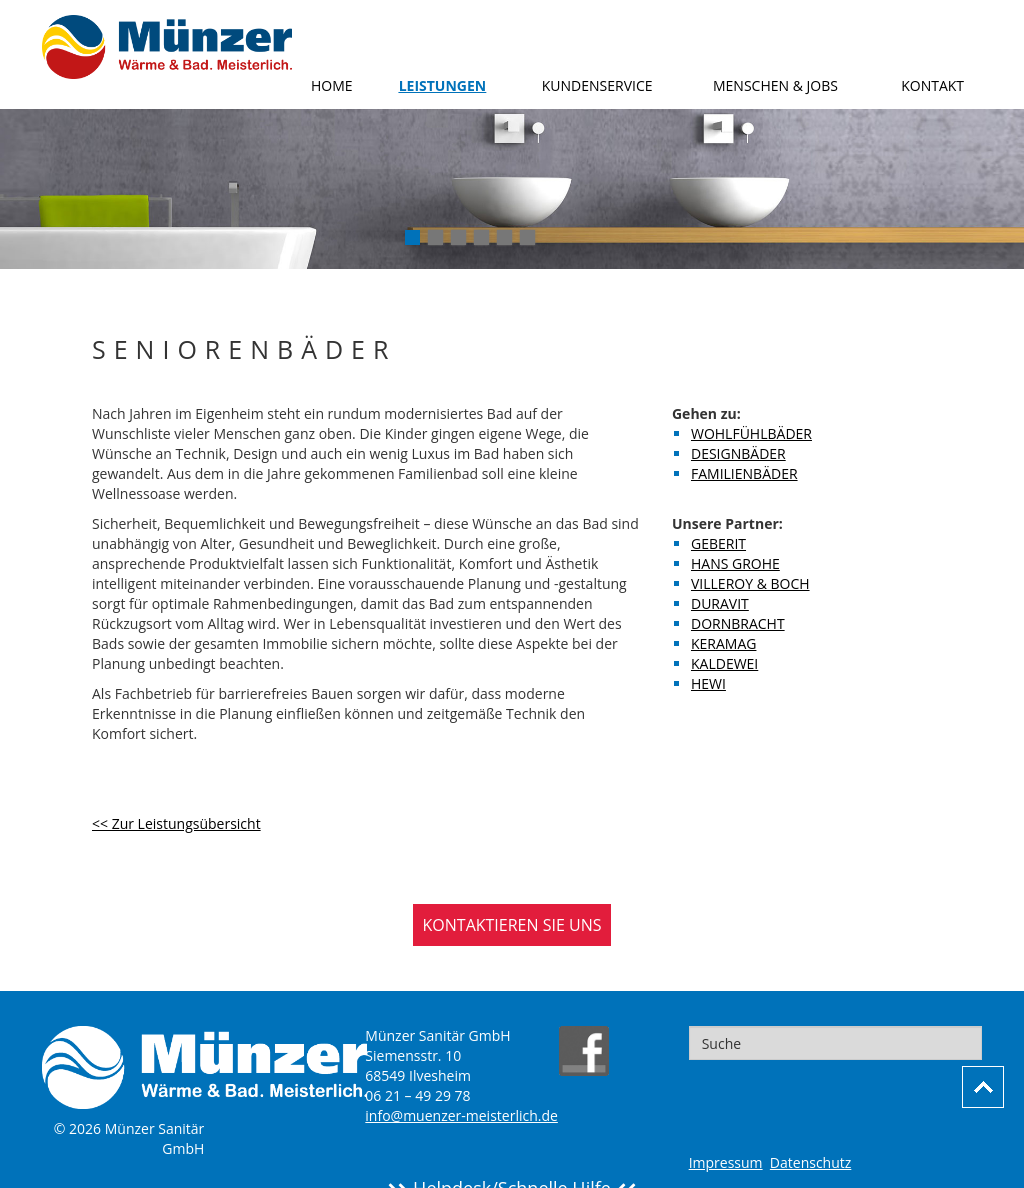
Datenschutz (810, 1162)
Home (332, 85)
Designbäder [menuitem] (738, 453)
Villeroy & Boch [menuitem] (750, 583)
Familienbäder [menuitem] (744, 473)
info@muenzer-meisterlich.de (461, 1115)
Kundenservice (597, 85)
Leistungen (443, 85)
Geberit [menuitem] (718, 543)
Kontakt (932, 85)
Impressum (726, 1162)
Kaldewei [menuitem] (724, 663)
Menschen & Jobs (775, 85)
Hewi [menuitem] (708, 683)
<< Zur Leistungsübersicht (176, 823)
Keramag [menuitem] (723, 643)
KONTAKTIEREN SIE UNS (512, 925)
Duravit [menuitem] (720, 603)
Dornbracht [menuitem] (738, 623)
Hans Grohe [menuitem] (735, 563)
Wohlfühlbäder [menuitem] (751, 433)
